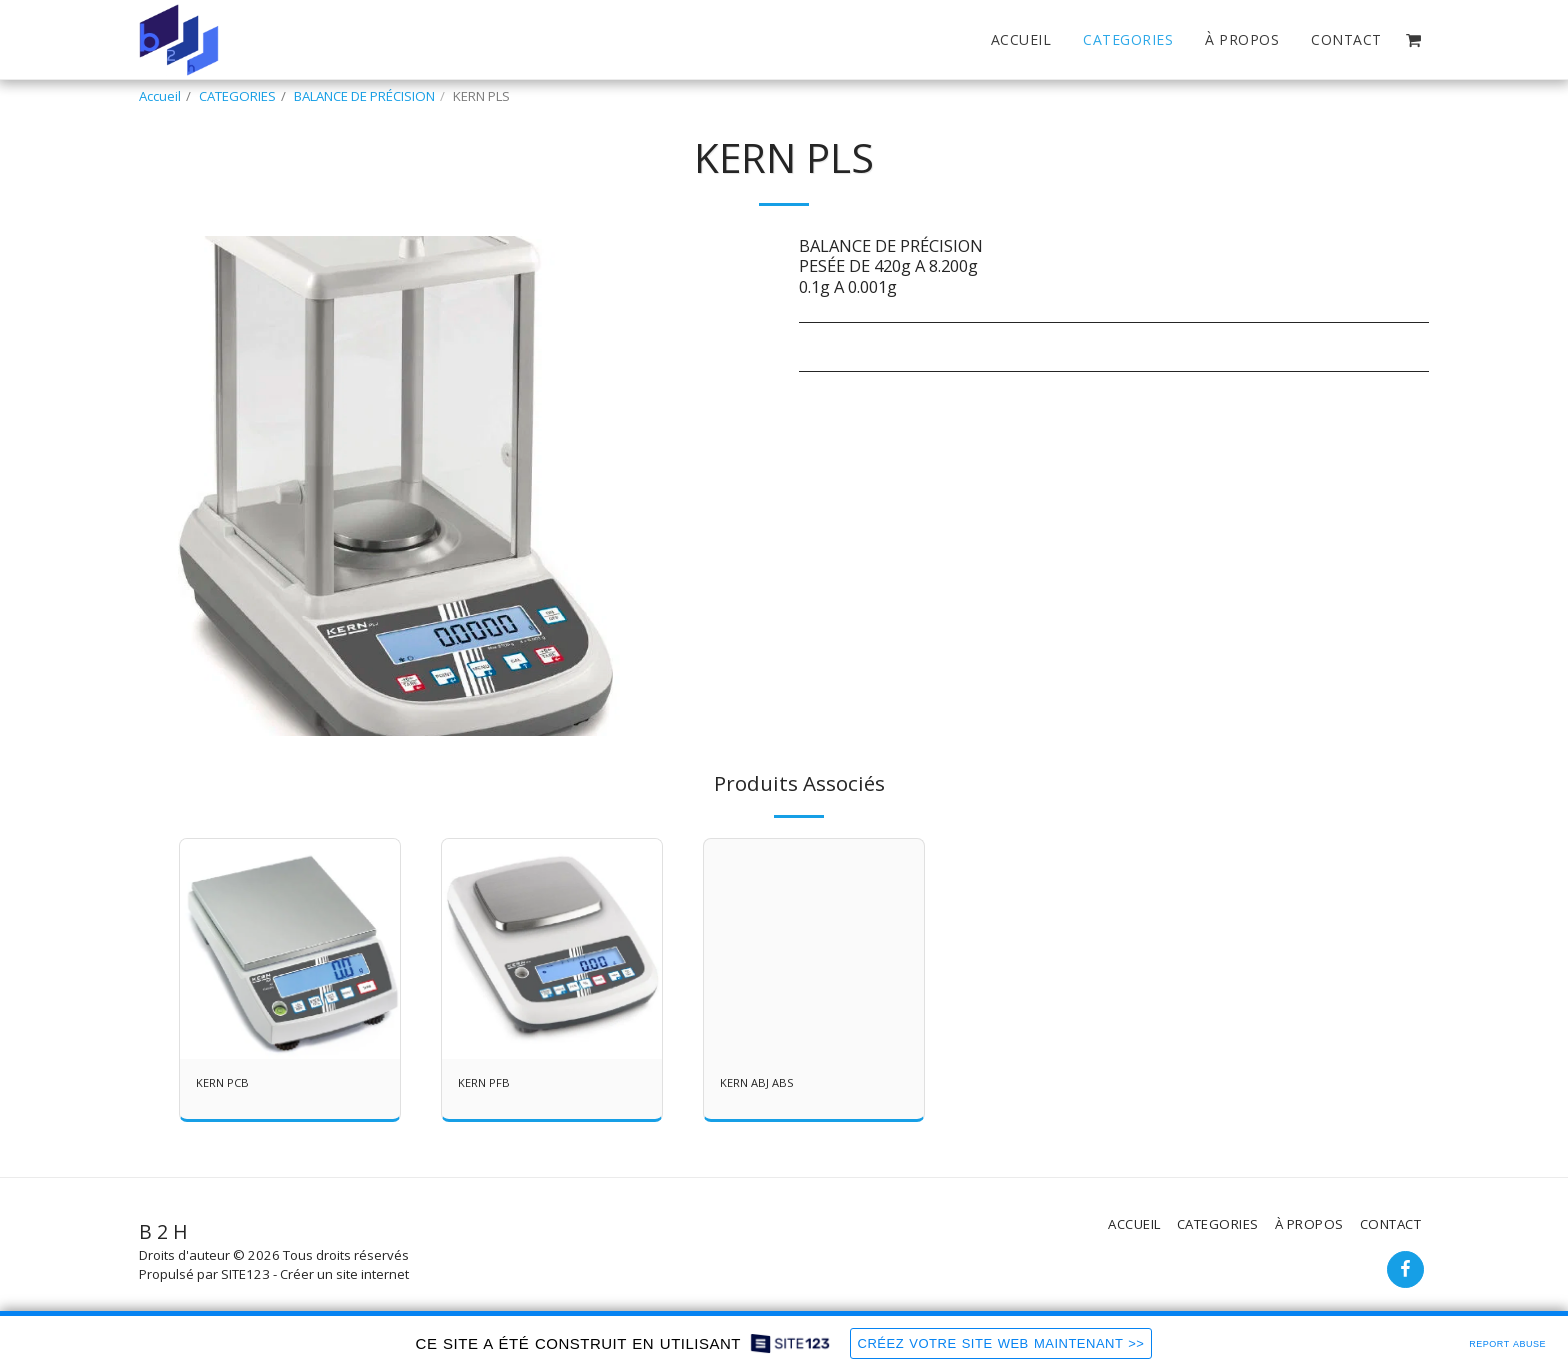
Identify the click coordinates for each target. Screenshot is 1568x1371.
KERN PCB (225, 1084)
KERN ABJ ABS (760, 1084)
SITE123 (245, 1274)
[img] (290, 949)
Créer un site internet (344, 1274)
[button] (1413, 39)
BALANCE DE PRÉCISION (364, 96)
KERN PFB (486, 1084)
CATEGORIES (237, 96)
